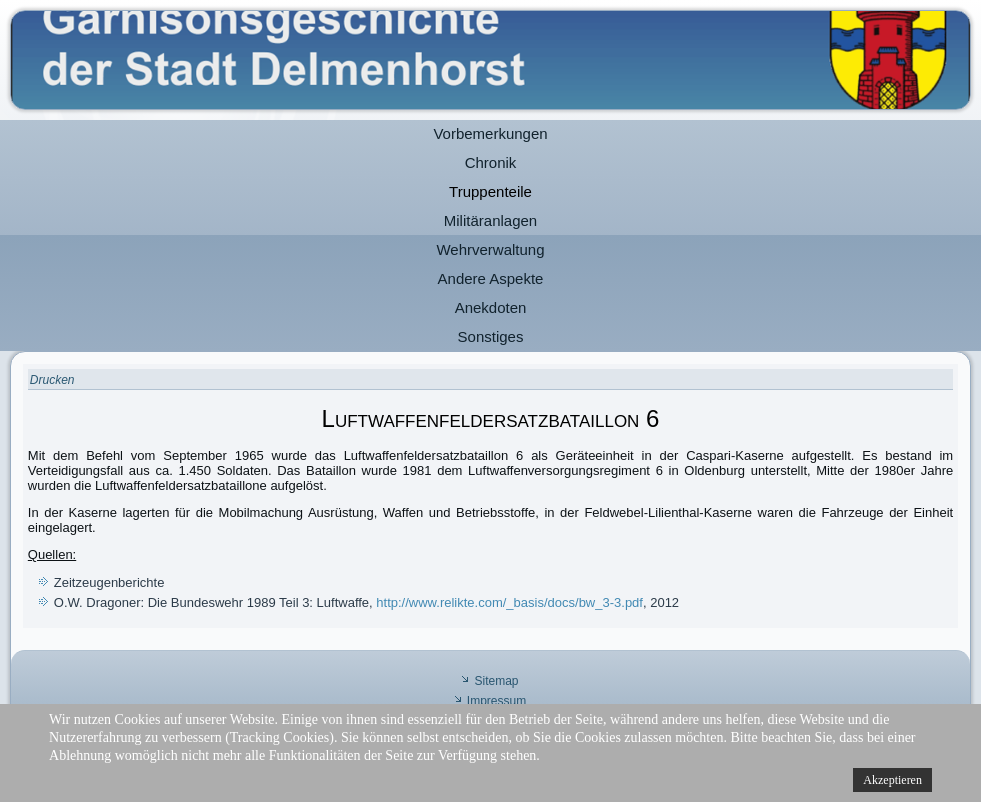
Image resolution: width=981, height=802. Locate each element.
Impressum (496, 701)
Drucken (52, 380)
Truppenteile (490, 191)
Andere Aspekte (491, 278)
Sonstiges (491, 336)
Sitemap (496, 681)
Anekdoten (491, 307)
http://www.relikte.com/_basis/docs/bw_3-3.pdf (509, 602)
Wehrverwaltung (490, 249)
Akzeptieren (892, 780)
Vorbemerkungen (490, 133)
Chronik (491, 162)
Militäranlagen (490, 220)
